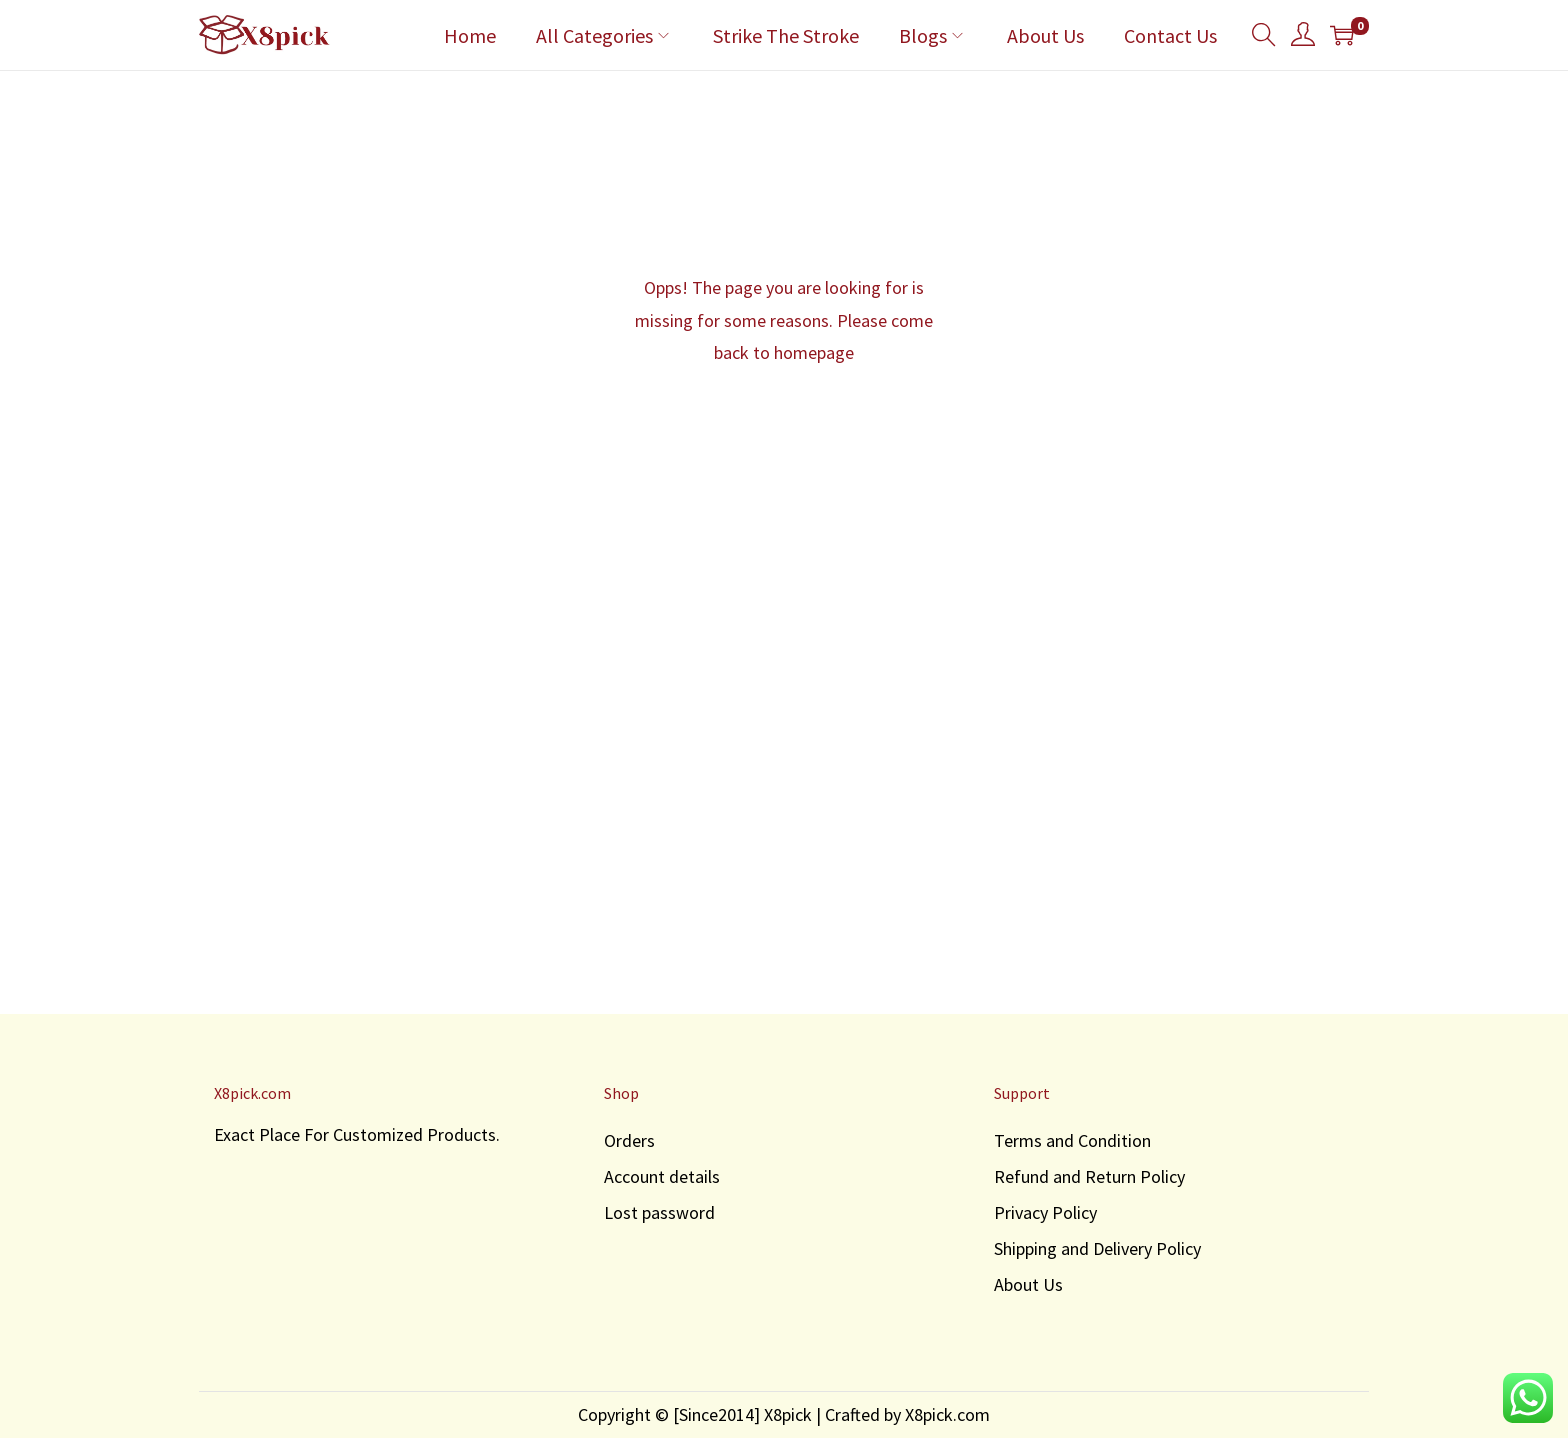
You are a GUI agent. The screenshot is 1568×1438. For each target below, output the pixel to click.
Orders (629, 1140)
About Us (1028, 1284)
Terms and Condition (1072, 1140)
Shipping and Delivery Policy (1097, 1248)
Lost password (659, 1212)
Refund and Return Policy (1089, 1176)
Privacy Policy (1045, 1212)
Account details (662, 1176)
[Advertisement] (784, 811)
